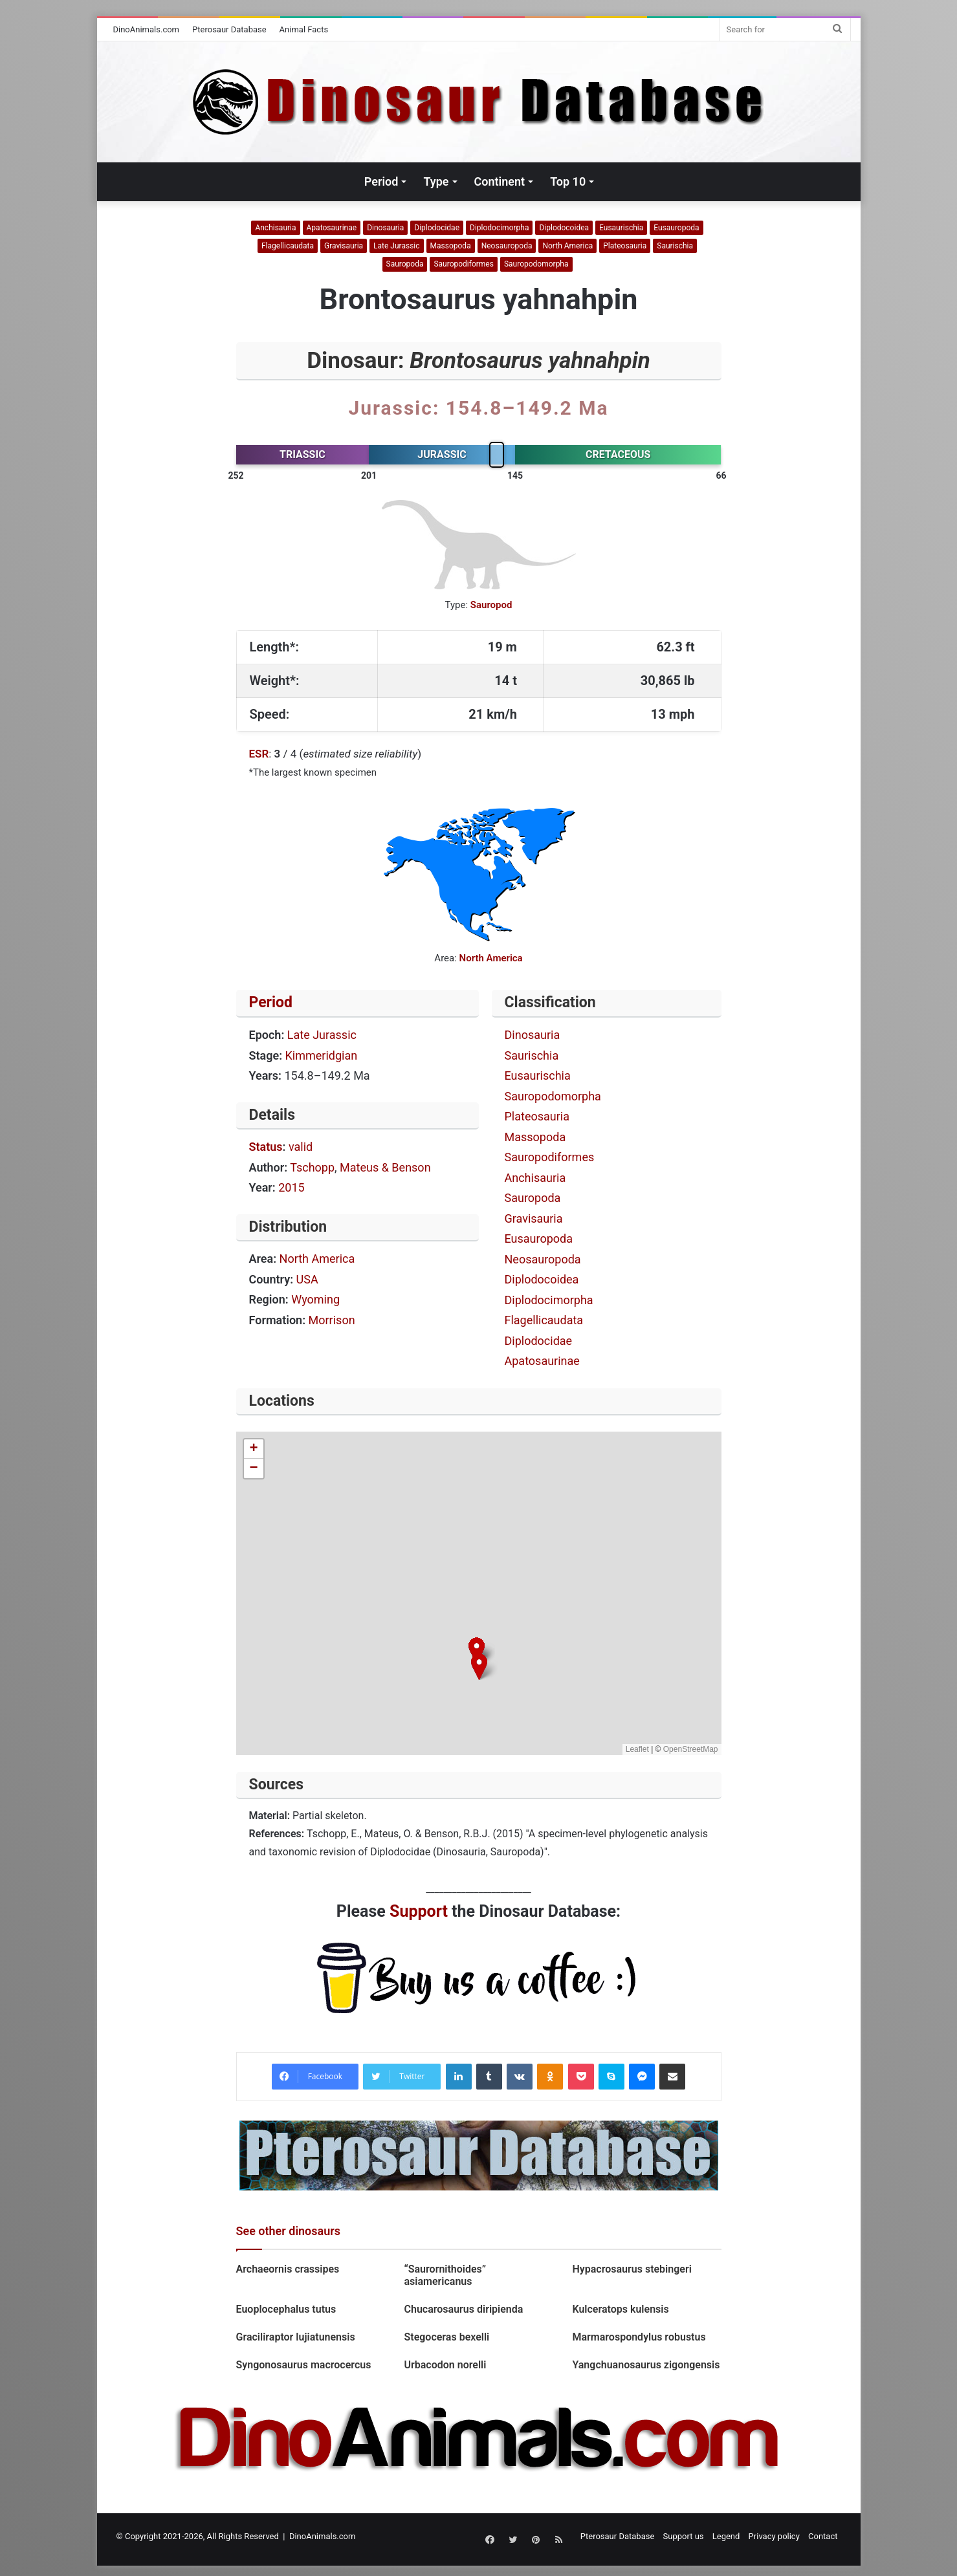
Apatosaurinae (332, 227)
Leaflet (637, 1749)
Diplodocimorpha (499, 227)
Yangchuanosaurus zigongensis (646, 2365)
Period (381, 181)
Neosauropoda (507, 245)
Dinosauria (385, 227)
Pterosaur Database (229, 29)
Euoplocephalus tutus (286, 2309)
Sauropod (491, 605)
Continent (499, 181)
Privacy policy (774, 2536)
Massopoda (450, 245)
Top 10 (568, 181)
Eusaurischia (621, 227)
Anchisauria (275, 227)
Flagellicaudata (287, 245)
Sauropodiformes (464, 263)
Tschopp (312, 1167)
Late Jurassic (396, 245)
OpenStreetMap (690, 1749)
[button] (479, 1667)
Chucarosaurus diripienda (463, 2309)
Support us (683, 2536)
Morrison (332, 1320)
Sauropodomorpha (536, 263)
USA (307, 1279)
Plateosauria (624, 245)
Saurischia (675, 245)
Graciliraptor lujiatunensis (295, 2337)
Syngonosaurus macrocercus (303, 2365)
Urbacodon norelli (445, 2365)
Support (419, 1911)
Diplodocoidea (564, 227)
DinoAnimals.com (146, 29)
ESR (259, 753)
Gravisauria (343, 245)
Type (435, 181)
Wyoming (315, 1299)
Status (266, 1146)
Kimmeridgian (321, 1055)
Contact (822, 2536)
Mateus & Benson (385, 1167)
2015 (291, 1187)
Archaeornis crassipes (288, 2269)
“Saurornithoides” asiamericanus (445, 2275)
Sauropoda (405, 263)
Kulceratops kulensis (620, 2309)
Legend (726, 2536)
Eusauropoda (676, 227)
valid (301, 1146)
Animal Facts (304, 29)
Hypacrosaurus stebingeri (633, 2269)
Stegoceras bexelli (446, 2337)
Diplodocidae (436, 227)
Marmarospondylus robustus (638, 2337)
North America (567, 245)
